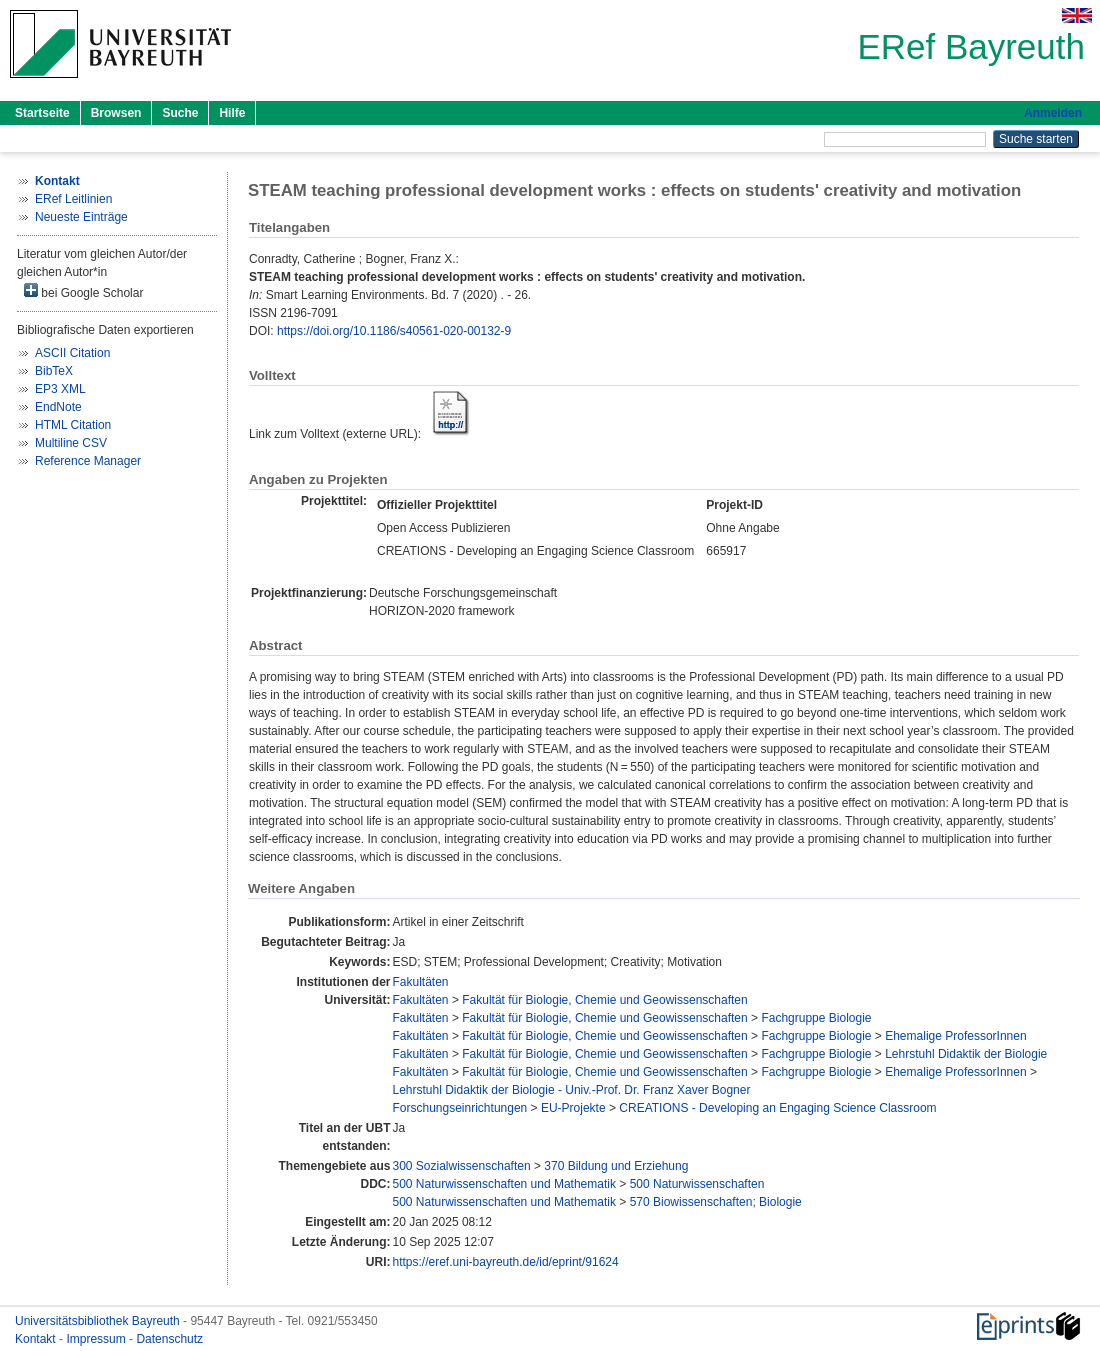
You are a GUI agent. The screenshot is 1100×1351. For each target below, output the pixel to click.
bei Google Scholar (83, 291)
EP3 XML (60, 389)
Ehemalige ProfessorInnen (955, 1036)
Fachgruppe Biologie (816, 1018)
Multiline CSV (71, 443)
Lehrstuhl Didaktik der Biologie (966, 1054)
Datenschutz (169, 1339)
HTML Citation (73, 425)
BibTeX (54, 371)
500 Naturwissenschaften (697, 1184)
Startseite (42, 113)
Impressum (97, 1339)
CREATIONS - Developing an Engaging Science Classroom (777, 1108)
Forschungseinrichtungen (460, 1108)
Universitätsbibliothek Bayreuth (99, 1321)
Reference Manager (88, 461)
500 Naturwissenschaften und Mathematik (504, 1184)
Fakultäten (421, 982)
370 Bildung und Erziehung (616, 1166)
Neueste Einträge (81, 217)
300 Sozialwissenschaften (462, 1166)
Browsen (116, 113)
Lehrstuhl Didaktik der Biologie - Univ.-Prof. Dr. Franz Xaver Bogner (572, 1090)
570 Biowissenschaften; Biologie (716, 1202)
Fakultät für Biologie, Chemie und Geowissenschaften (605, 1000)
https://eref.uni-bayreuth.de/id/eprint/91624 (506, 1262)
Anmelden (1053, 113)
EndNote (58, 407)
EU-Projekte (573, 1108)
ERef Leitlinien (73, 199)
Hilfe (232, 113)
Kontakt (37, 1339)
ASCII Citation (72, 353)
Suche (180, 113)
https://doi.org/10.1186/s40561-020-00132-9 (394, 331)
